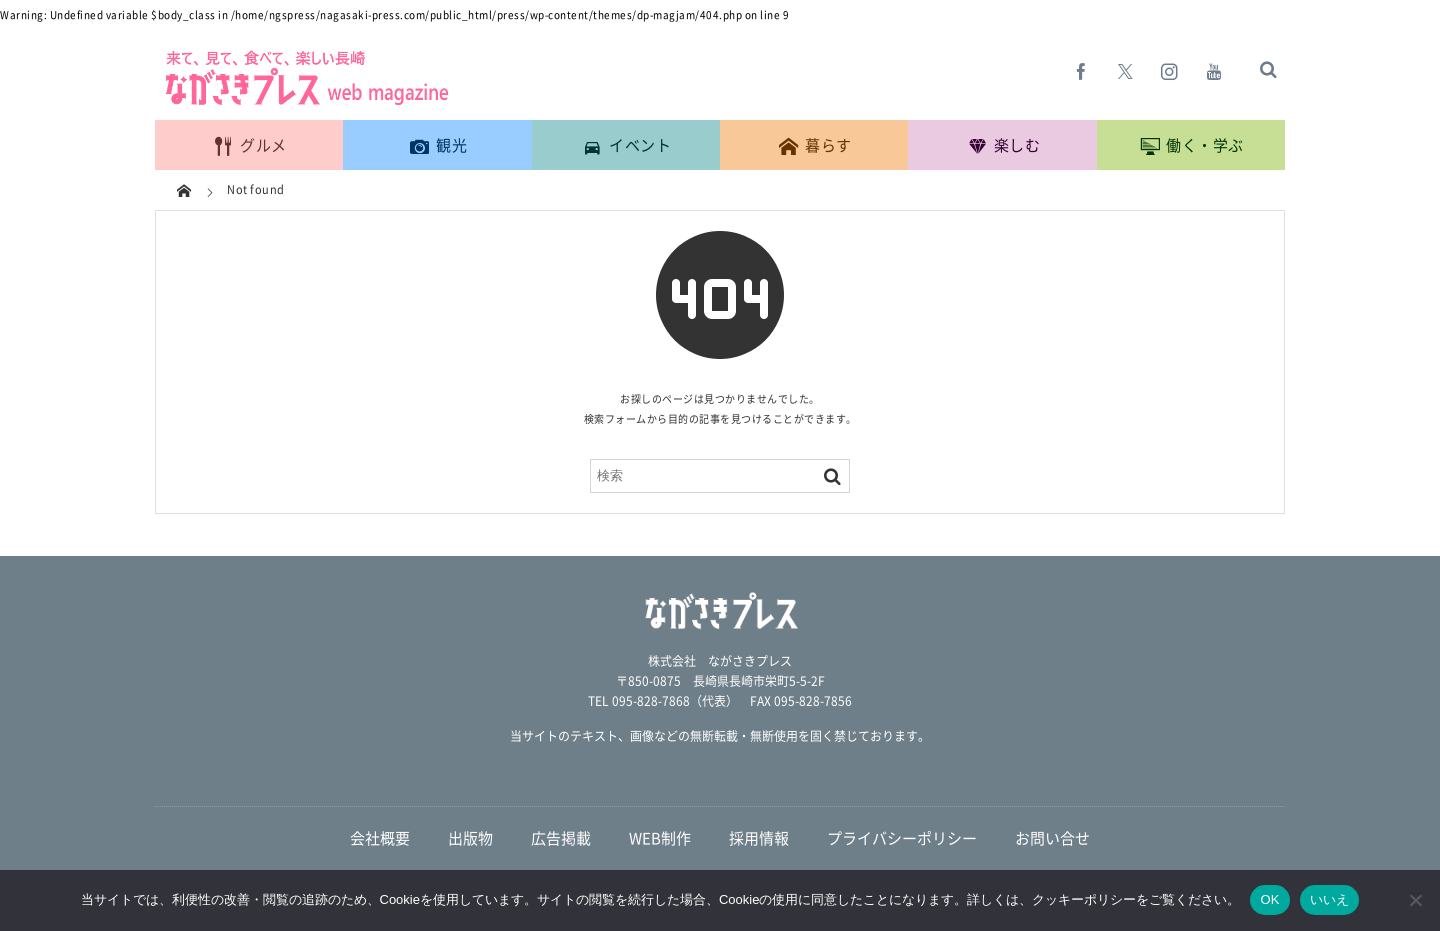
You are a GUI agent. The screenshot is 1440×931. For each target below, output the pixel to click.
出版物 (470, 838)
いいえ (1330, 899)
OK (1269, 899)
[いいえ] (1415, 900)
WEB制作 (660, 838)
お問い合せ (1052, 838)
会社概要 (380, 838)
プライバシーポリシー (902, 838)
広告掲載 (561, 838)
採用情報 (759, 838)
